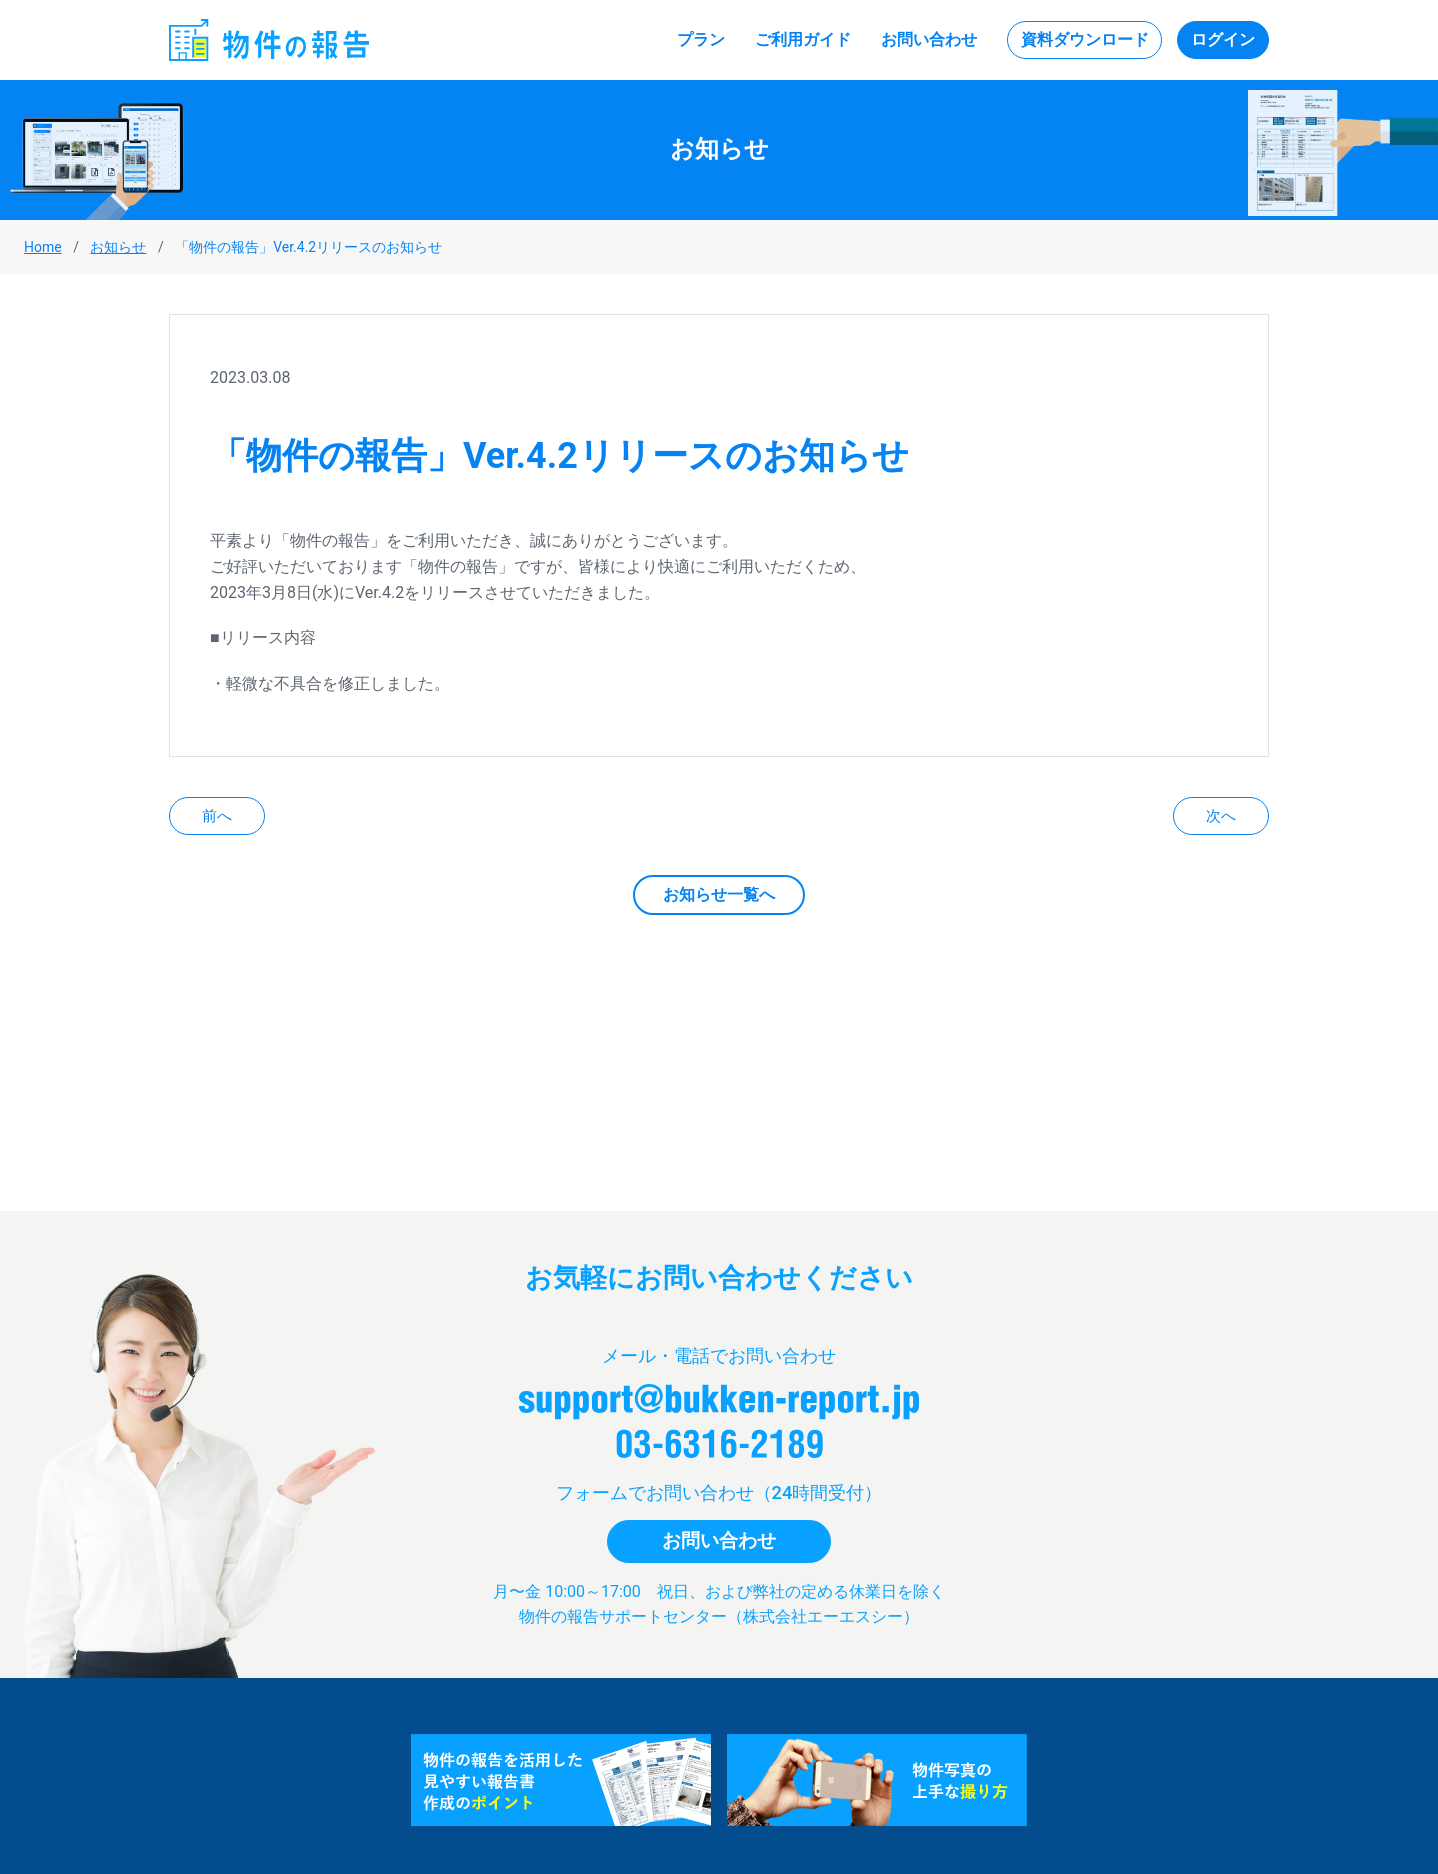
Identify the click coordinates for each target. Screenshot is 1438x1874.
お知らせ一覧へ (719, 894)
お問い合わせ (929, 39)
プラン (701, 39)
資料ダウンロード (1085, 39)
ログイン (1223, 39)
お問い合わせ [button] (719, 1540)
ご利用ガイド (803, 39)
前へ (217, 816)
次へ (1221, 816)
